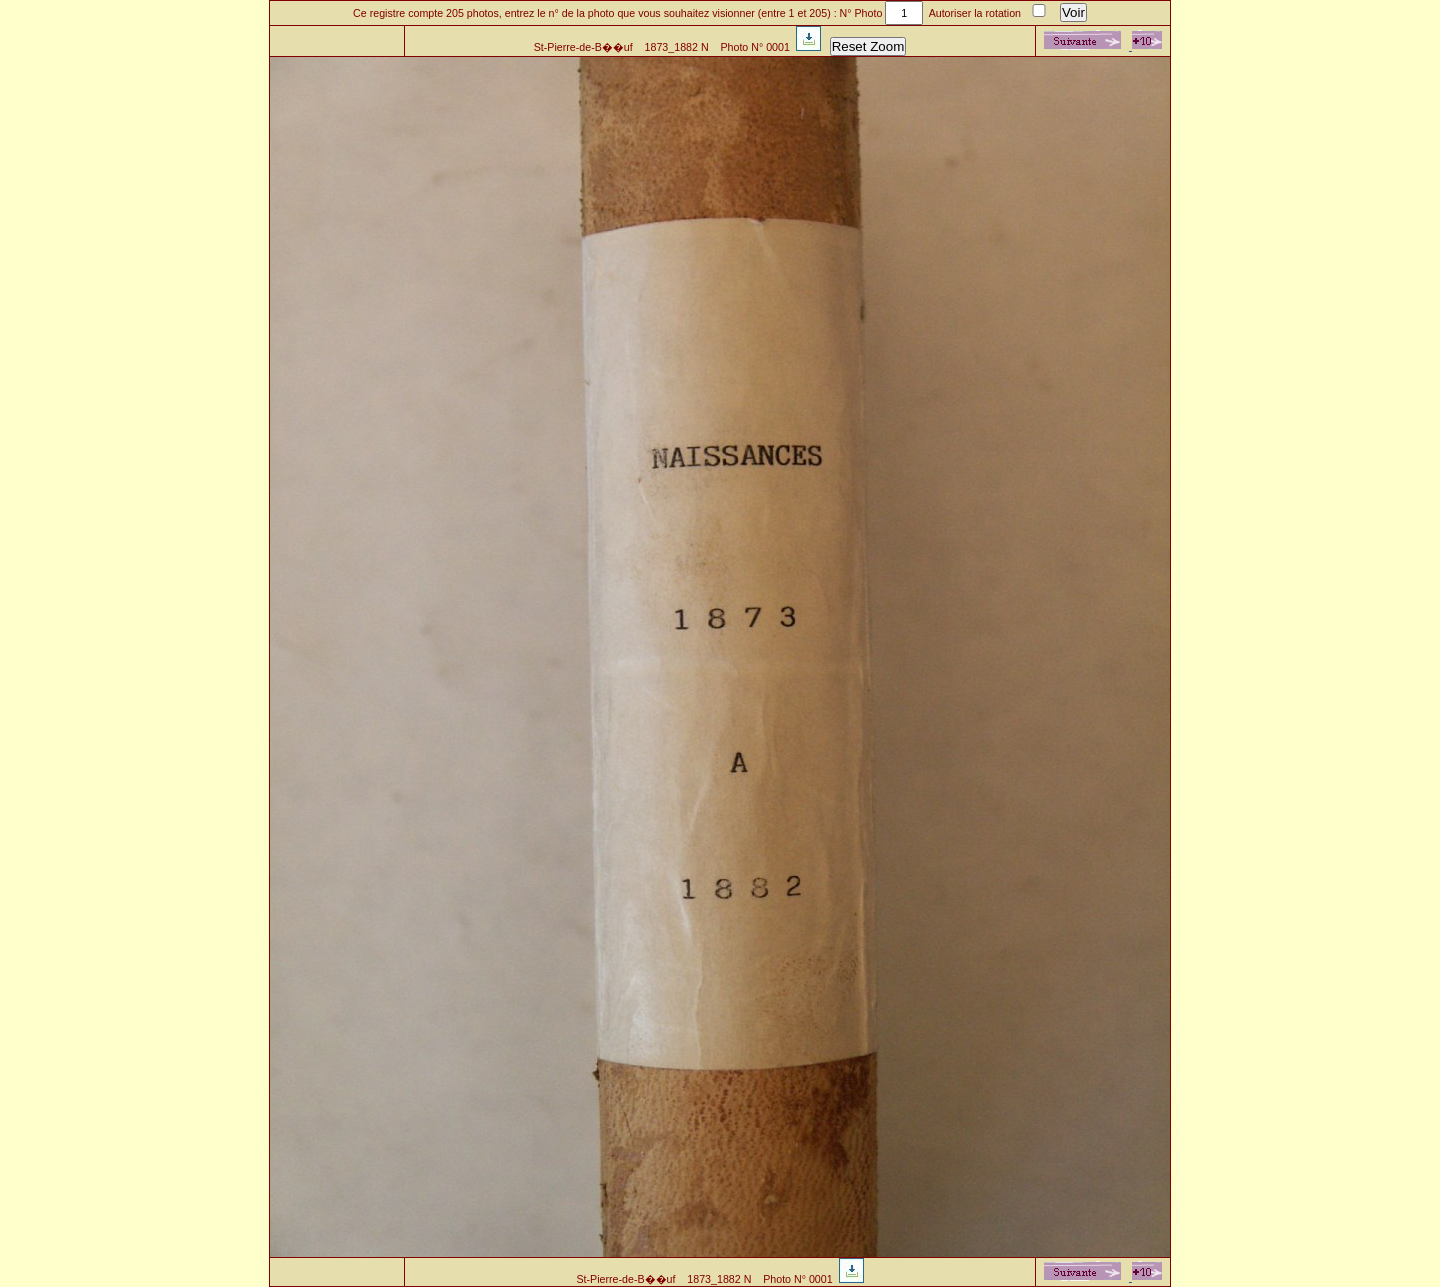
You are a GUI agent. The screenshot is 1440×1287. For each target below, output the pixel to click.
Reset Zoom (868, 46)
